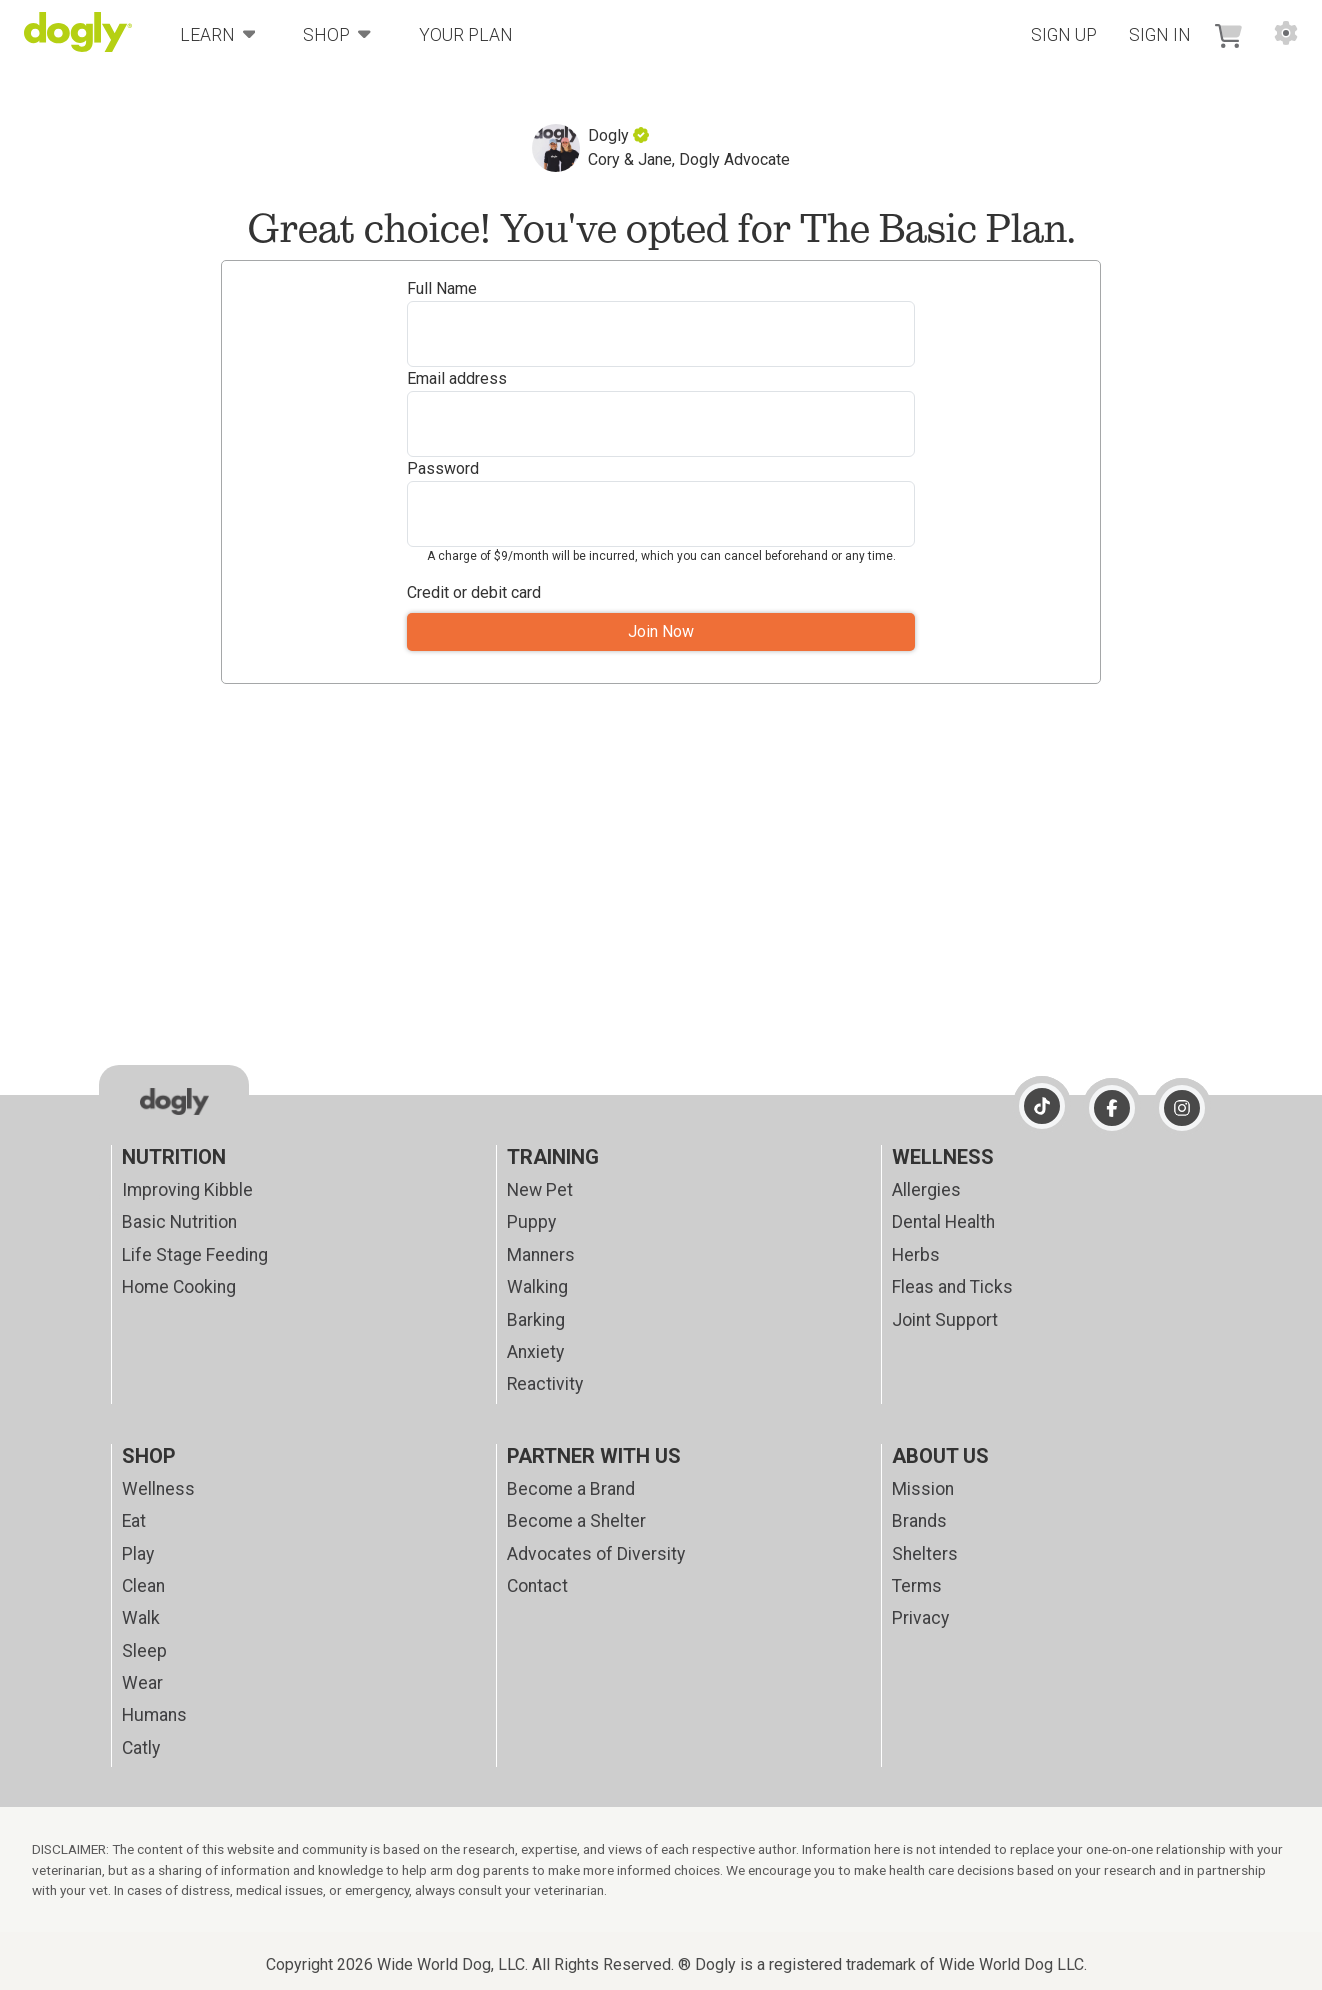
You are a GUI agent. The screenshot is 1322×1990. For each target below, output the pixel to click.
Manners (541, 1255)
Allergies (926, 1190)
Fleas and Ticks (952, 1287)
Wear (142, 1683)
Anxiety (535, 1352)
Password (443, 468)
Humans (154, 1715)
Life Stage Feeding (195, 1255)
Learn (218, 33)
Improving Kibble (187, 1190)
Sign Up (1064, 35)
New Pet (540, 1190)
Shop (337, 33)
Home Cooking (179, 1287)
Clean (143, 1586)
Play (138, 1554)
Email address (457, 378)
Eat (134, 1521)
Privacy (920, 1618)
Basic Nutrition (179, 1222)
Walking (537, 1287)
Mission (923, 1489)
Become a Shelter (576, 1521)
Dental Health (943, 1222)
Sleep (144, 1651)
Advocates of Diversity (596, 1554)
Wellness (158, 1489)
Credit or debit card (474, 592)
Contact (537, 1586)
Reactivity (545, 1384)
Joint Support (945, 1320)
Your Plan (466, 35)
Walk (141, 1618)
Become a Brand (571, 1489)
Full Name (442, 288)
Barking (536, 1320)
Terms (917, 1586)
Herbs (916, 1255)
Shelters (925, 1554)
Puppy (531, 1222)
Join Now (661, 631)
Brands (919, 1521)
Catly (141, 1748)
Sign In (1160, 35)
